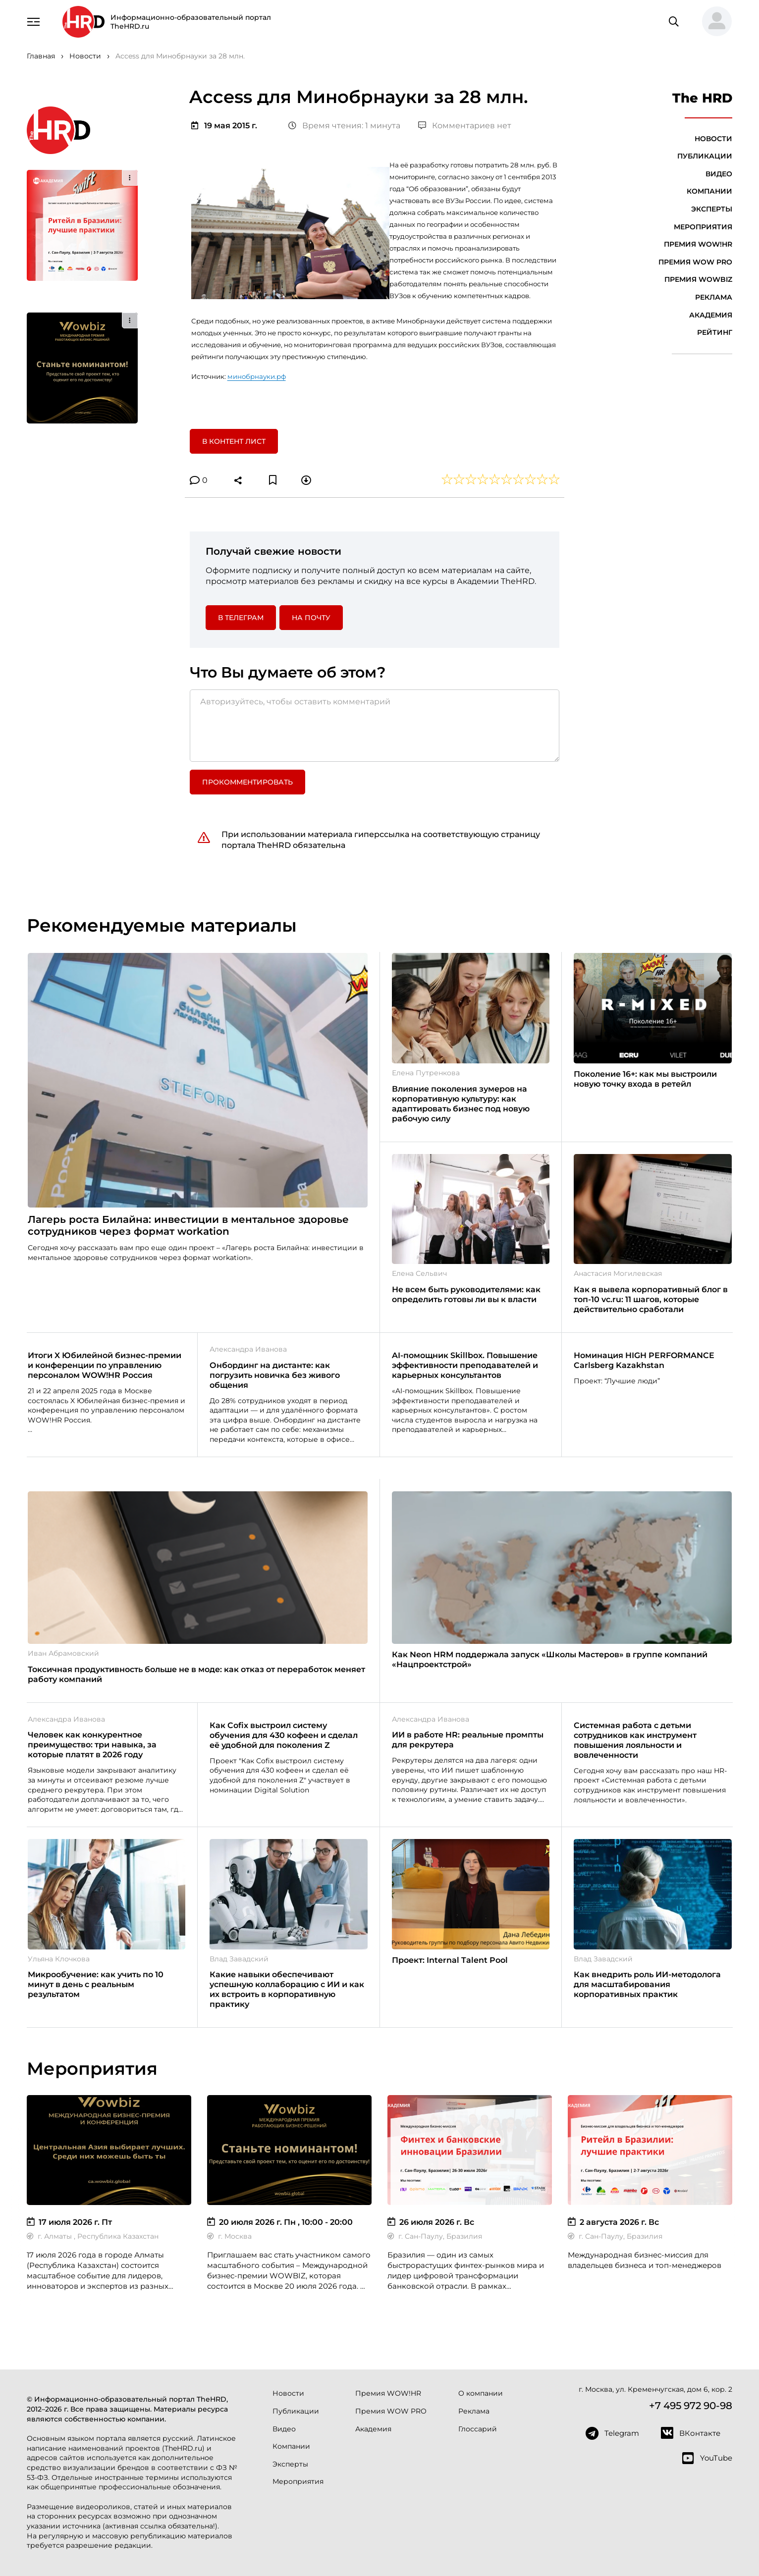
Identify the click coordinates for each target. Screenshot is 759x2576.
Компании (709, 191)
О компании (480, 2393)
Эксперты (711, 209)
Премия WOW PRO (695, 262)
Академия (710, 315)
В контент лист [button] (234, 441)
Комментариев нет (464, 125)
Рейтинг (714, 332)
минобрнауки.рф (256, 376)
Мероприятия (703, 226)
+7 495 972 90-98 (690, 2406)
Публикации (704, 156)
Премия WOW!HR (698, 244)
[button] (713, 22)
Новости (713, 138)
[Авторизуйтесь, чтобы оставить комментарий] (375, 725)
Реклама (713, 297)
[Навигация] (34, 20)
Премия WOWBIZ (698, 279)
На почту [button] (311, 617)
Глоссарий (477, 2428)
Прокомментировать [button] (247, 782)
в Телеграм (241, 617)
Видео (718, 173)
